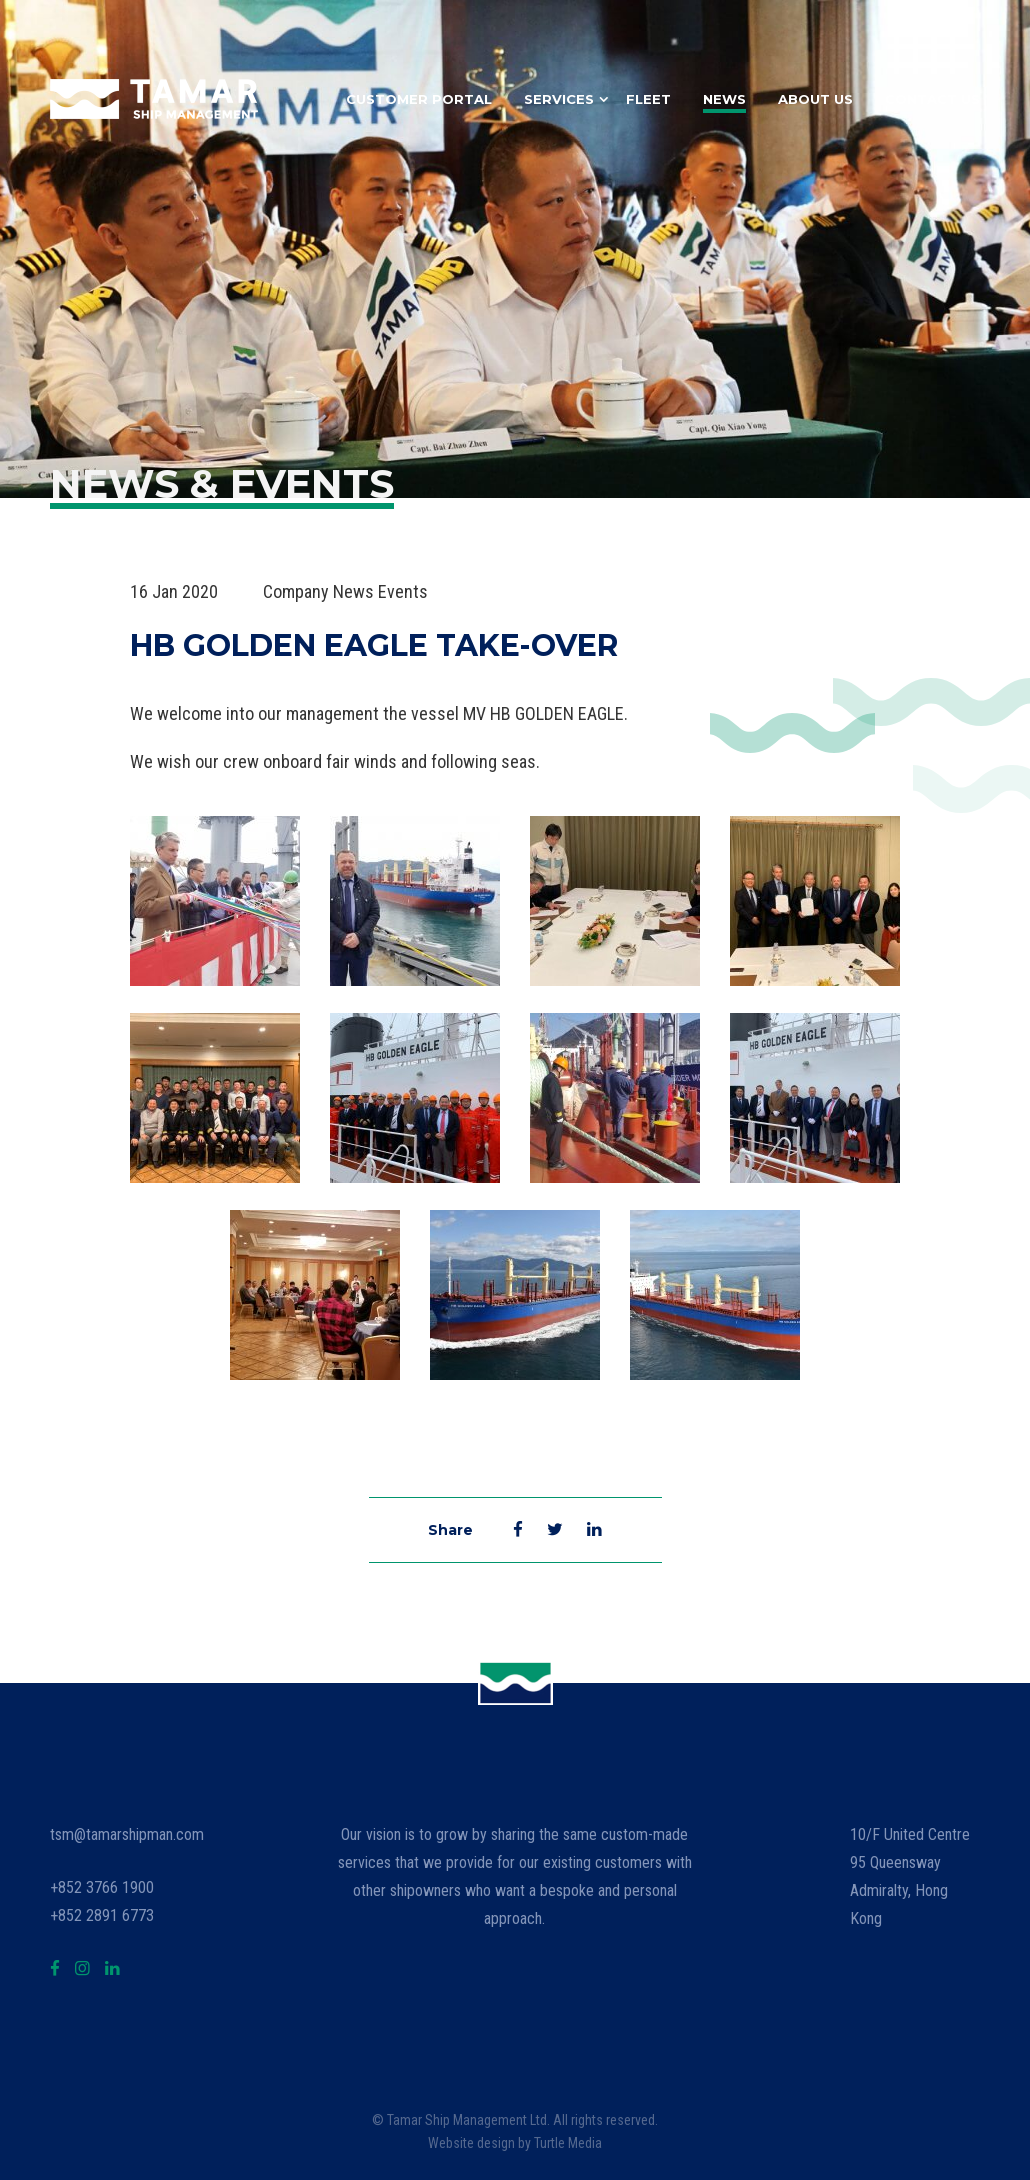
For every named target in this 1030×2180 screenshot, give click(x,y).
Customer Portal (419, 99)
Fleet (648, 99)
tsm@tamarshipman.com (127, 1834)
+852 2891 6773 (102, 1915)
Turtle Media (568, 2143)
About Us (815, 99)
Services (559, 99)
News (724, 99)
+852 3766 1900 (102, 1887)
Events (403, 591)
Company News (318, 591)
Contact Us (932, 99)
